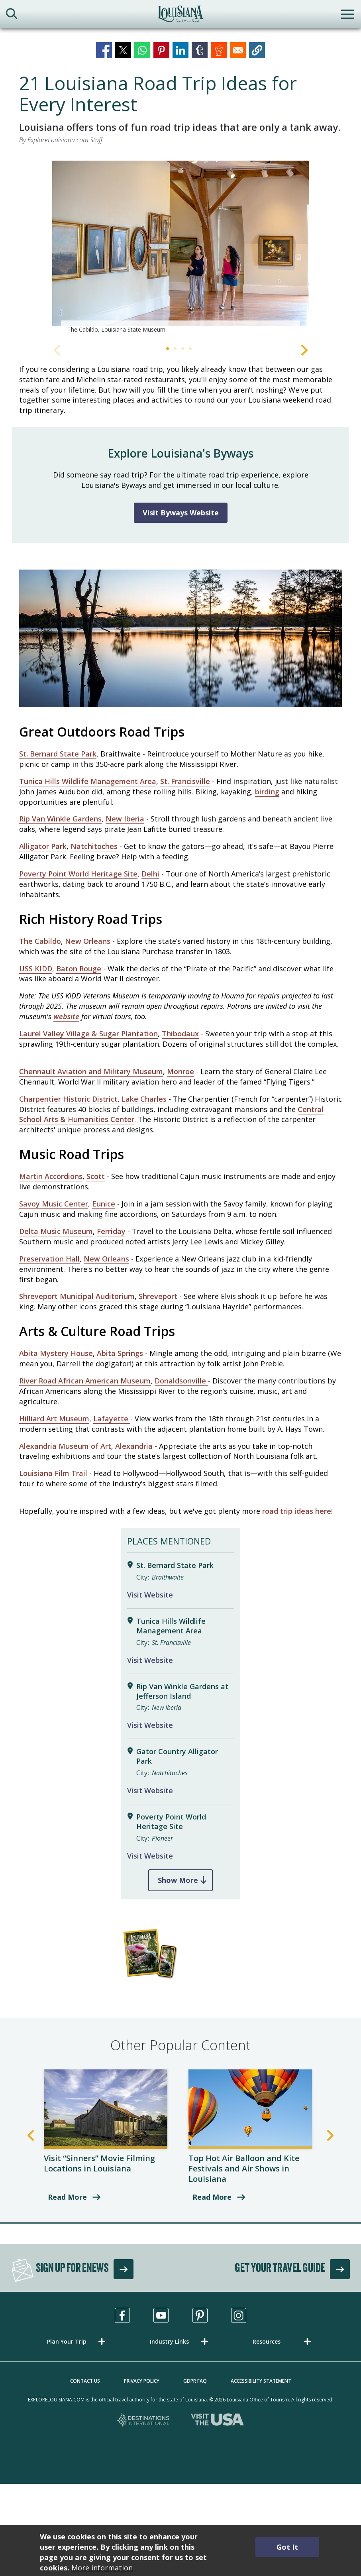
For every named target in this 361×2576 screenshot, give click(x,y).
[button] (257, 50)
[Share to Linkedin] (180, 50)
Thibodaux (180, 1033)
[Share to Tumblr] (200, 50)
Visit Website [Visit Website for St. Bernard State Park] (150, 1594)
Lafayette (111, 1418)
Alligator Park (43, 846)
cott (97, 1176)
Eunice (103, 1203)
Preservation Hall (49, 1258)
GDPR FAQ (195, 2381)
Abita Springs (120, 1353)
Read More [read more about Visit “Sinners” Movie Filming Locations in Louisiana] (67, 2197)
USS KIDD (35, 968)
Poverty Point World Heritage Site (78, 873)
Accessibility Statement (261, 2381)
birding (267, 791)
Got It (287, 2547)
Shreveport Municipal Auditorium (77, 1296)
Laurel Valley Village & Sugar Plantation (88, 1033)
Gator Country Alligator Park (177, 1756)
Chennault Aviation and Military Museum (91, 1071)
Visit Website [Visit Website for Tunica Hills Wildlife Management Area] (150, 1660)
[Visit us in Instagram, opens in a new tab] (238, 2315)
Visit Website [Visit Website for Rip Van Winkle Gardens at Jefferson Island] (150, 1725)
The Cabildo (40, 941)
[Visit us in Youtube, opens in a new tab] (161, 2315)
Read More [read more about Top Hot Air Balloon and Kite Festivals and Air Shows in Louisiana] (212, 2197)
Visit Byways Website (181, 512)
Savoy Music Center (53, 1203)
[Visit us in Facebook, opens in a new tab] (122, 2315)
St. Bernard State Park (57, 753)
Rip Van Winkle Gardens (60, 818)
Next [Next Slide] (304, 350)
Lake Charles (144, 1099)
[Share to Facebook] (104, 50)
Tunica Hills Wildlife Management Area (87, 781)
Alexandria (135, 1446)
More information (102, 2567)
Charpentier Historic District (68, 1099)
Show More (178, 1880)
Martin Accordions (50, 1176)
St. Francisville (185, 781)
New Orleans (87, 941)
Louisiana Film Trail (53, 1473)
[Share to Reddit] (219, 50)
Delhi (150, 873)
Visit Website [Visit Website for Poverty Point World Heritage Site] (150, 1856)
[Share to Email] (238, 50)
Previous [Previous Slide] (57, 350)
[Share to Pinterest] (161, 50)
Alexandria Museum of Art (65, 1446)
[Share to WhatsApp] (142, 50)
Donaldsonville (181, 1380)
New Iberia (125, 818)
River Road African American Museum (85, 1380)
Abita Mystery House (56, 1353)
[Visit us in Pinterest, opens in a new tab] (200, 2315)
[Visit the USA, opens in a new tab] (217, 2420)
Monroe (180, 1071)
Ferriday (111, 1231)
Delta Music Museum (56, 1231)
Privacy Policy (141, 2381)
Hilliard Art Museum (54, 1418)
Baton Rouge (78, 968)
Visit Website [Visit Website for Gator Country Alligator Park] (150, 1790)
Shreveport (159, 1296)
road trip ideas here (296, 1511)
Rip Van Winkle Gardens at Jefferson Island (182, 1691)
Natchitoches (94, 846)
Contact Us (85, 2381)
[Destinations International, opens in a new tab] (143, 2420)
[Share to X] (123, 50)
